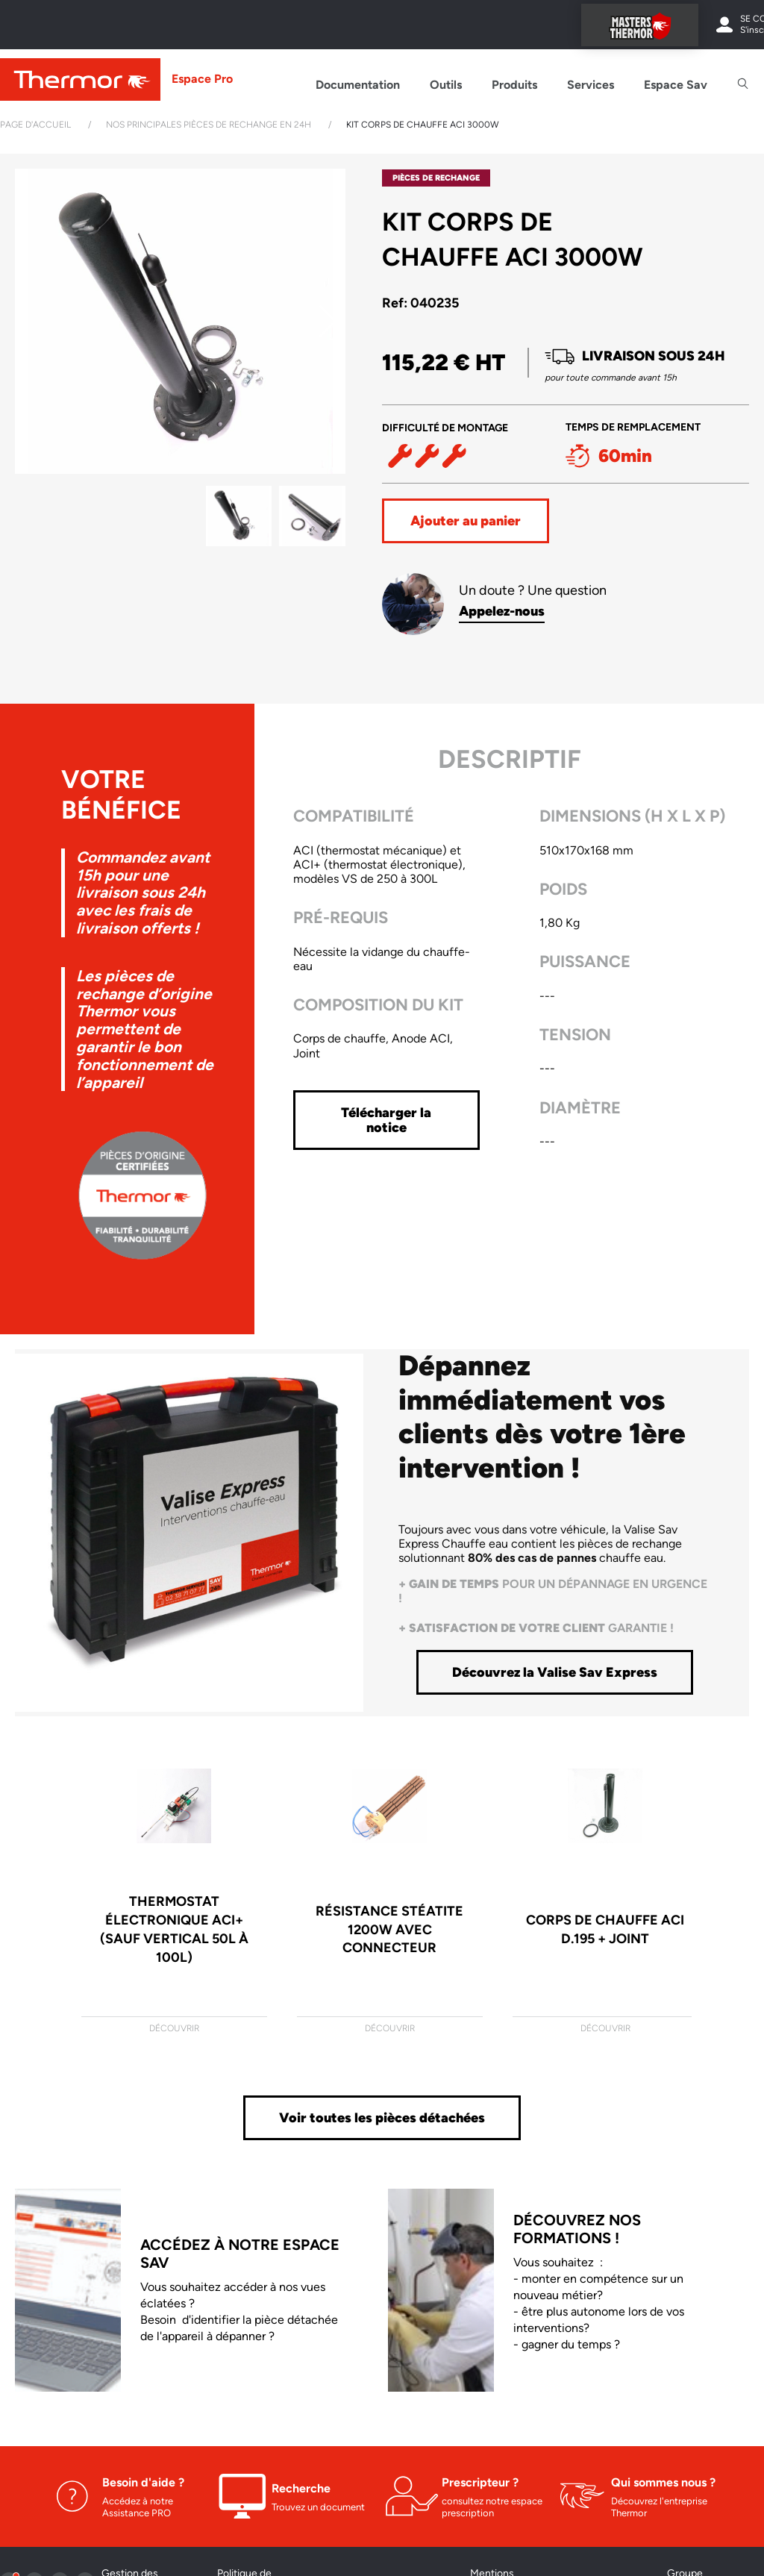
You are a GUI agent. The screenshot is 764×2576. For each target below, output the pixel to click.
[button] (328, 321)
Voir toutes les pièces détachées (382, 2118)
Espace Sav (675, 85)
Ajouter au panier (465, 521)
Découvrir (174, 2028)
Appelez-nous (502, 611)
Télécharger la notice (386, 1120)
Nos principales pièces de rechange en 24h (208, 124)
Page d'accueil (35, 124)
